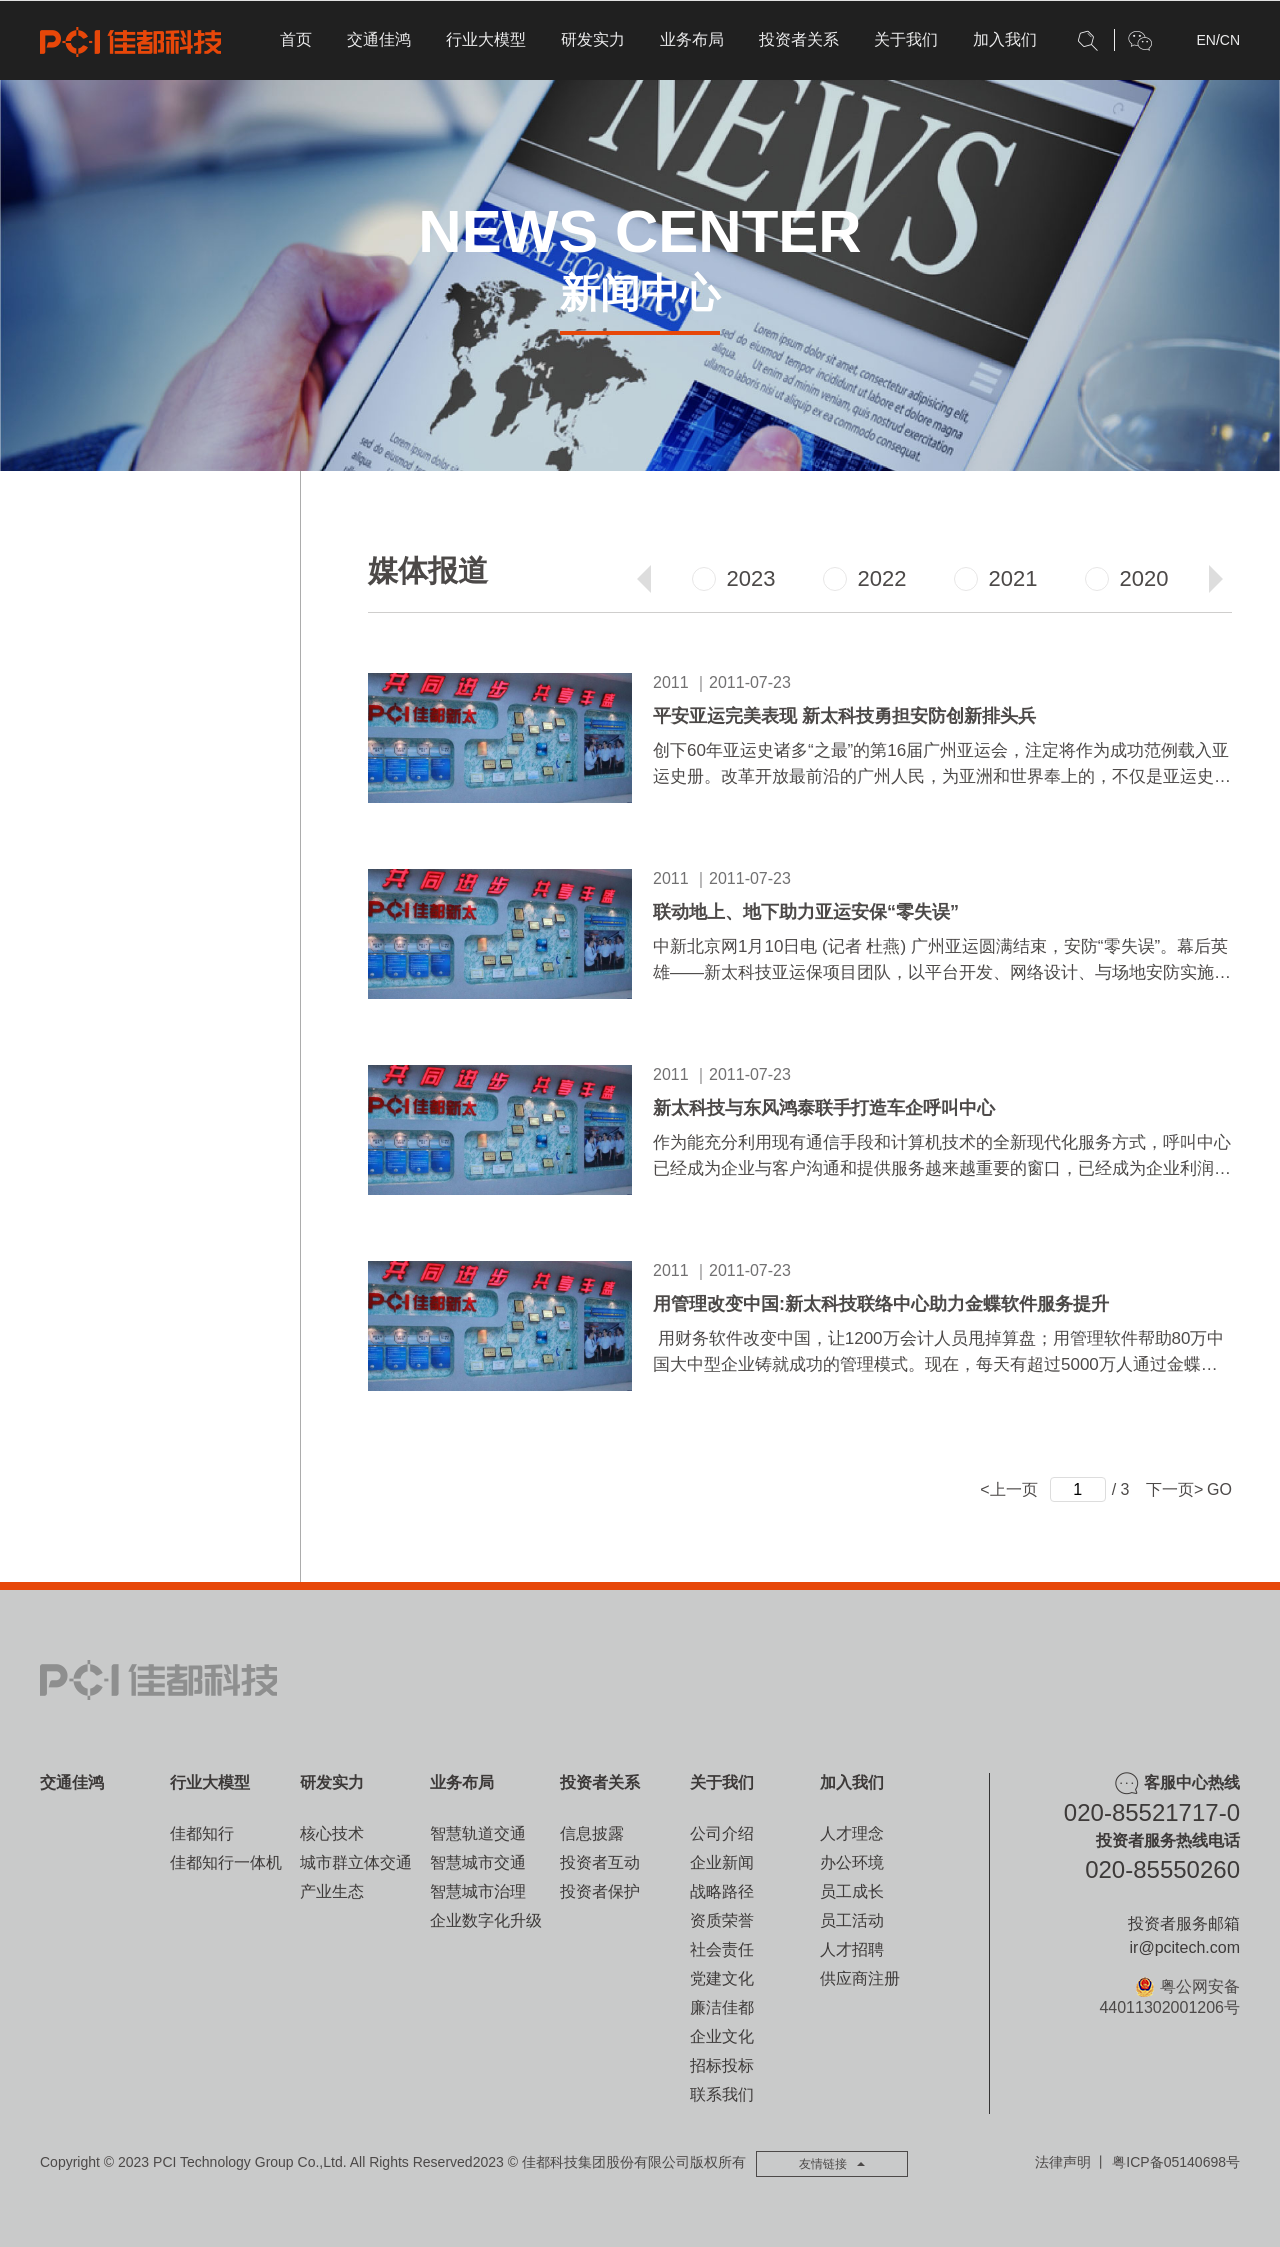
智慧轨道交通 (478, 1833)
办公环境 (852, 1862)
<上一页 (1008, 1489)
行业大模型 (486, 39)
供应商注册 (860, 1978)
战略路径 (722, 1891)
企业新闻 (722, 1862)
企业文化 (722, 2036)
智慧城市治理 (478, 1891)
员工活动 (852, 1920)
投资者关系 (799, 39)
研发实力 (593, 39)
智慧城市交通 (478, 1862)
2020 (1127, 578)
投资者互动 (600, 1862)
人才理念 (852, 1833)
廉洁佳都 (722, 2007)
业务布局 (692, 39)
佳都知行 (202, 1833)
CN (1230, 40)
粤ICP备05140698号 (1176, 2162)
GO (1219, 1489)
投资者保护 (600, 1891)
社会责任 (722, 1949)
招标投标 (722, 2065)
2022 (865, 578)
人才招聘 (852, 1949)
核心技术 (332, 1833)
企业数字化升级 (486, 1920)
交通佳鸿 (379, 39)
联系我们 (722, 2094)
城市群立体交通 (356, 1862)
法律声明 (1063, 2162)
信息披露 (592, 1833)
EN (1205, 40)
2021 (996, 578)
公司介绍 (722, 1833)
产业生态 (332, 1891)
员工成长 (852, 1891)
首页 (296, 39)
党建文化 (722, 1978)
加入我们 (1005, 39)
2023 (734, 578)
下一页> (1174, 1489)
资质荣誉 (722, 1920)
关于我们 (906, 39)
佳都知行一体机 (226, 1862)
